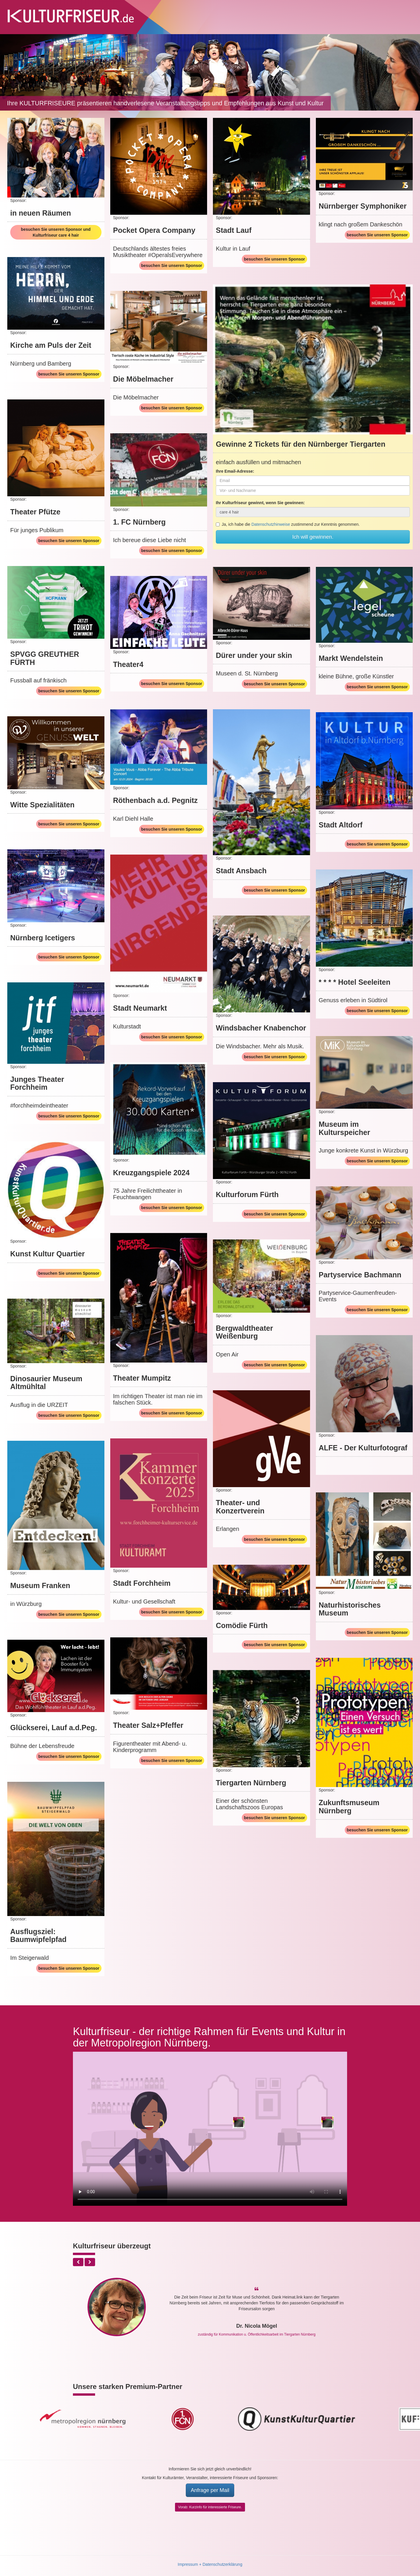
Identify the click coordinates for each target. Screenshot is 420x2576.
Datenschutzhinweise (270, 524)
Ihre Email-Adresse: (235, 471)
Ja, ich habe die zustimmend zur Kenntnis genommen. (288, 524)
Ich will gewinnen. (312, 537)
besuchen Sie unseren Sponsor (171, 265)
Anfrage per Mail (210, 2490)
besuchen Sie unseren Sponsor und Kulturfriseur (56, 232)
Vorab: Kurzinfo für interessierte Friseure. (210, 2507)
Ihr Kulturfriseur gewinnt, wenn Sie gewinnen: (260, 502)
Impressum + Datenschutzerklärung (210, 2564)
